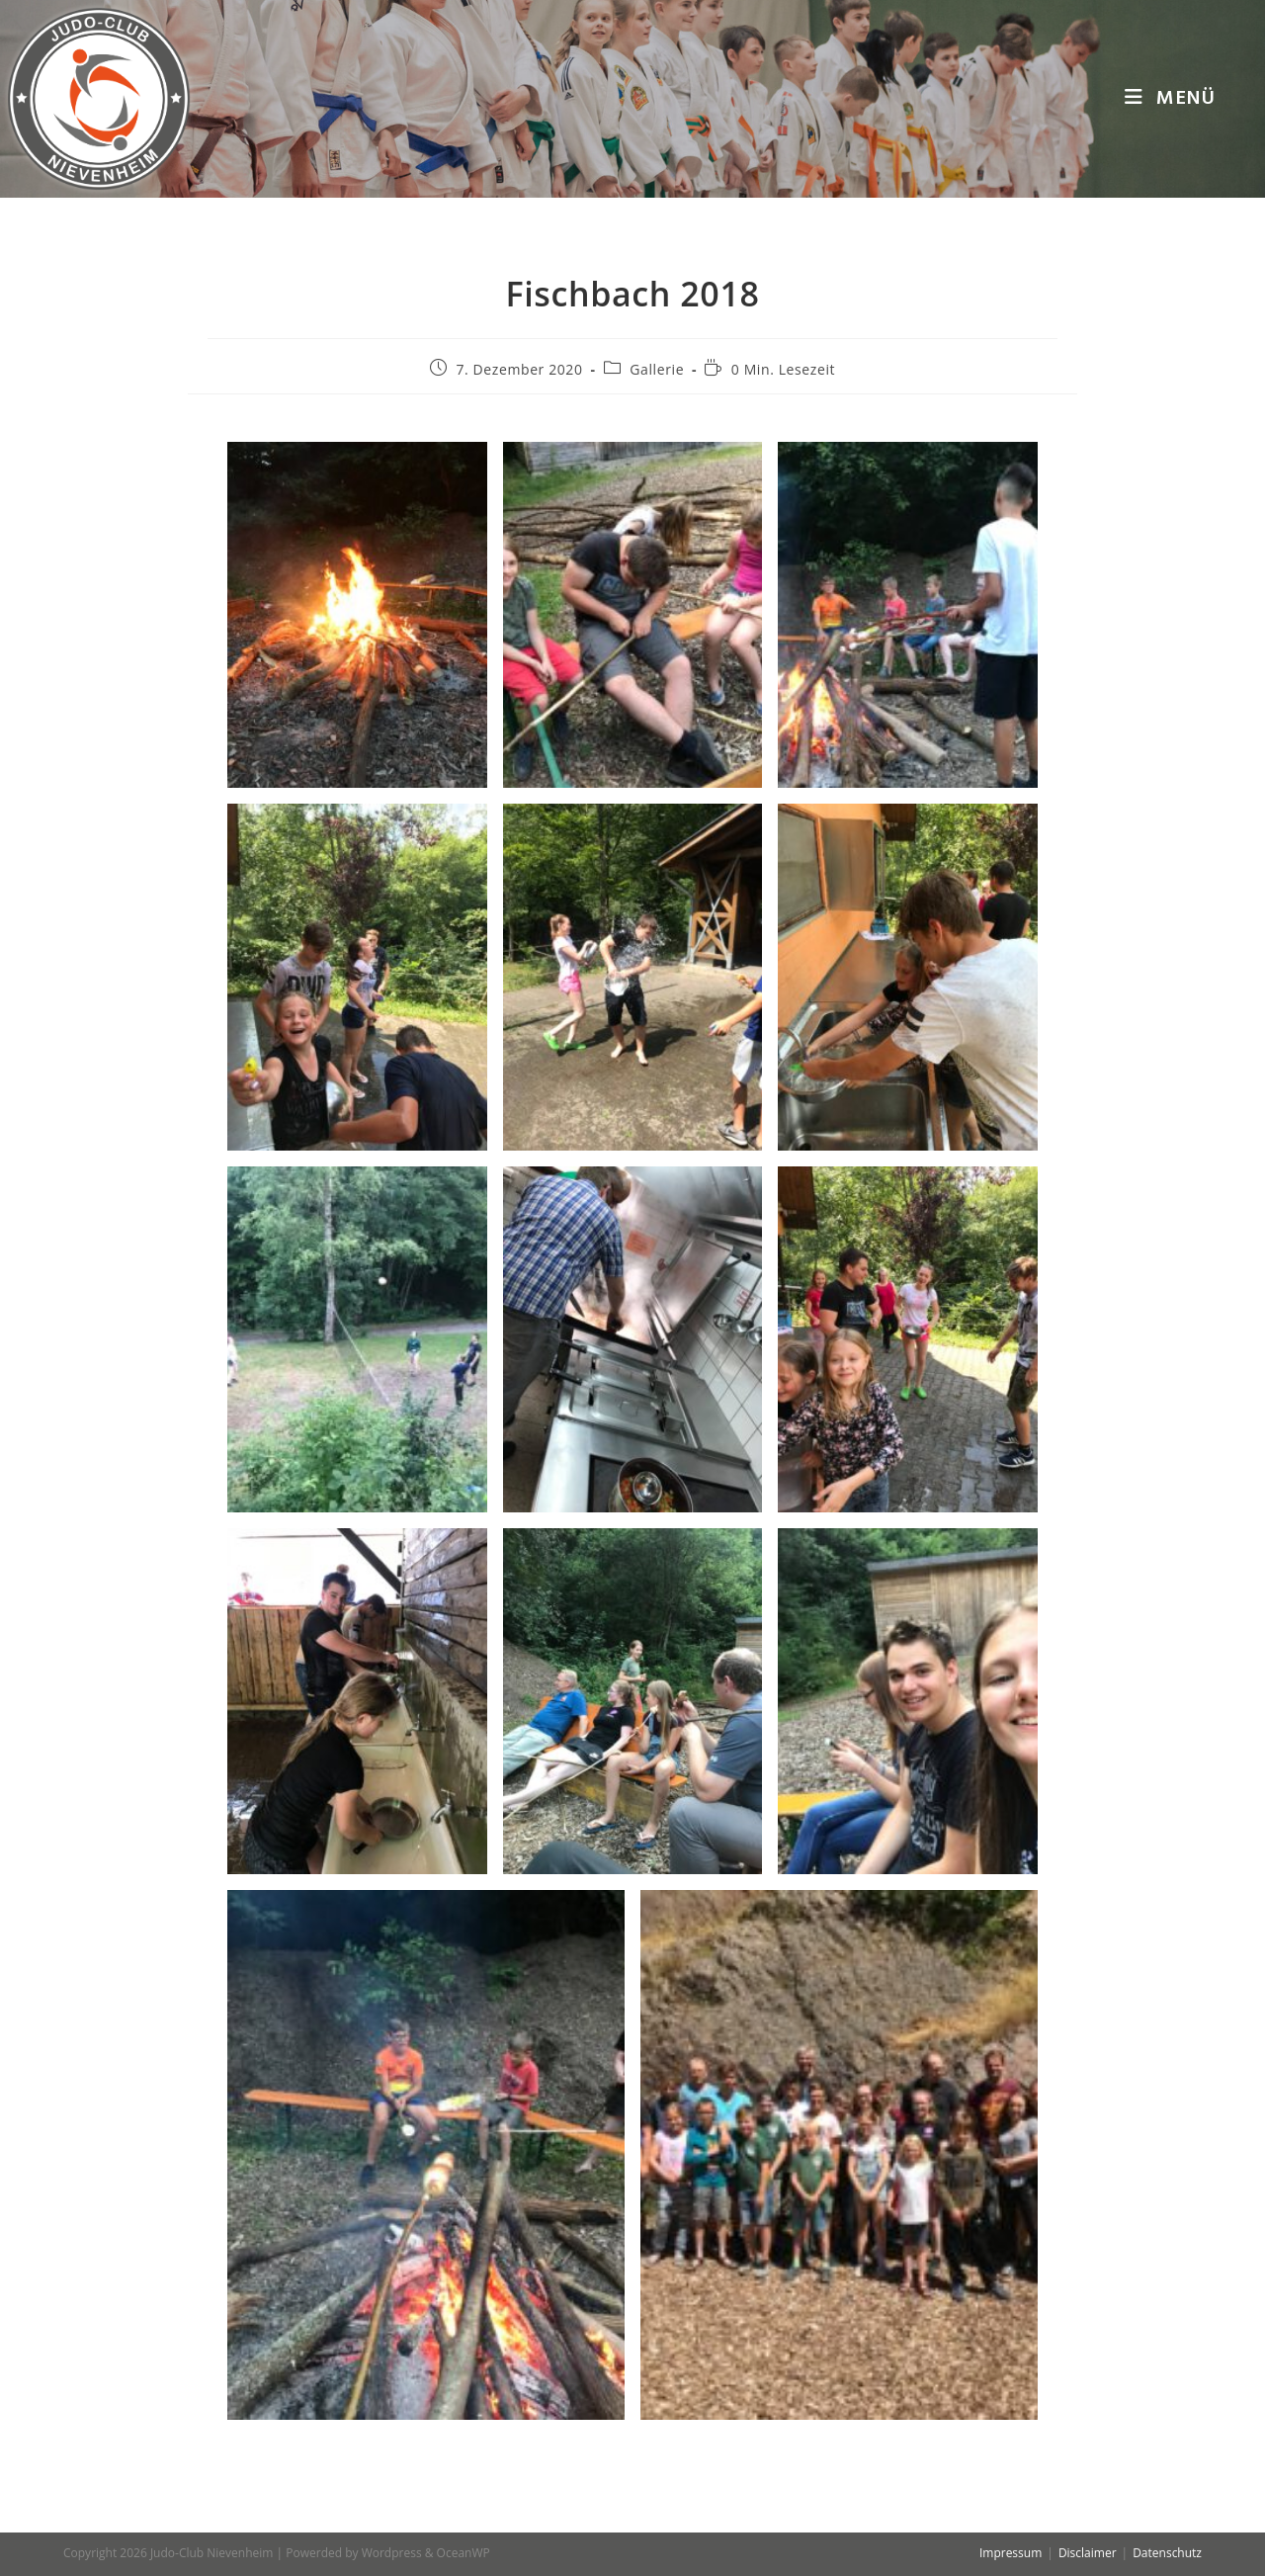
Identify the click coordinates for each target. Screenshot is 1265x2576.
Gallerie (657, 369)
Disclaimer (1087, 2552)
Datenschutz (1167, 2552)
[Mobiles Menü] (1170, 99)
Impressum (1010, 2552)
